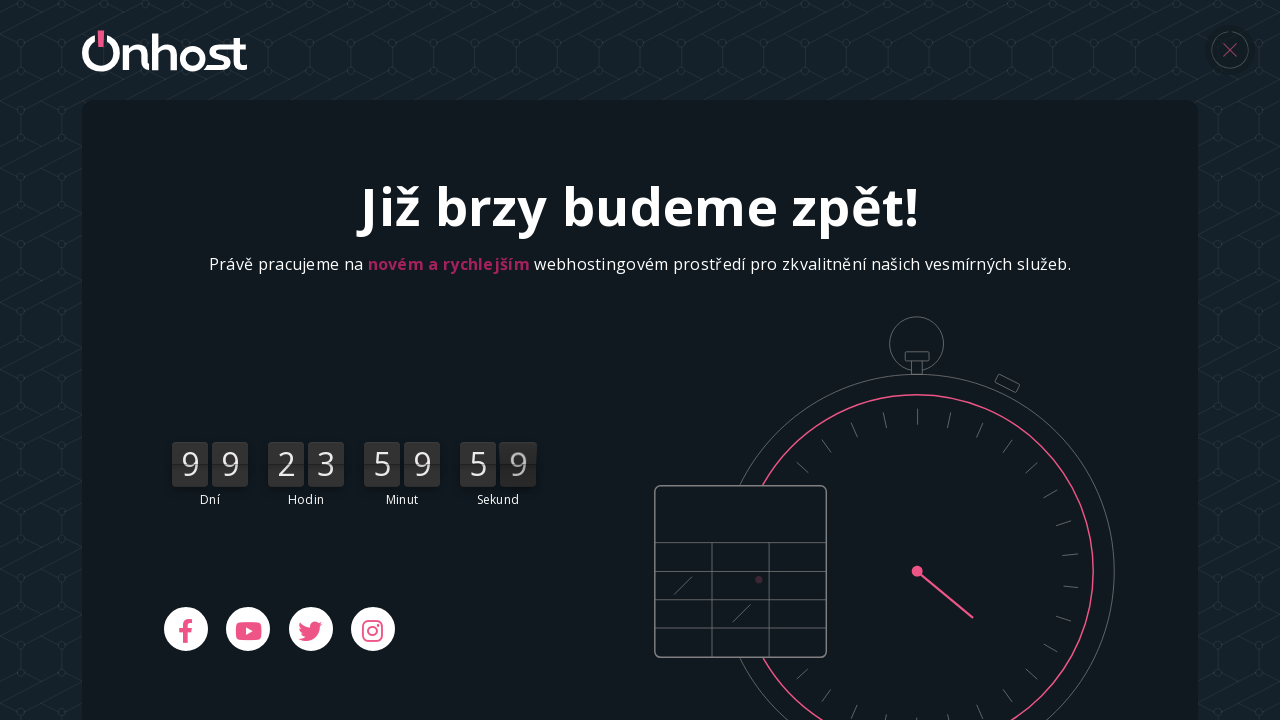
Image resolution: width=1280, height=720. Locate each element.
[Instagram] (373, 629)
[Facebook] (186, 629)
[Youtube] (248, 629)
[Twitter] (311, 629)
